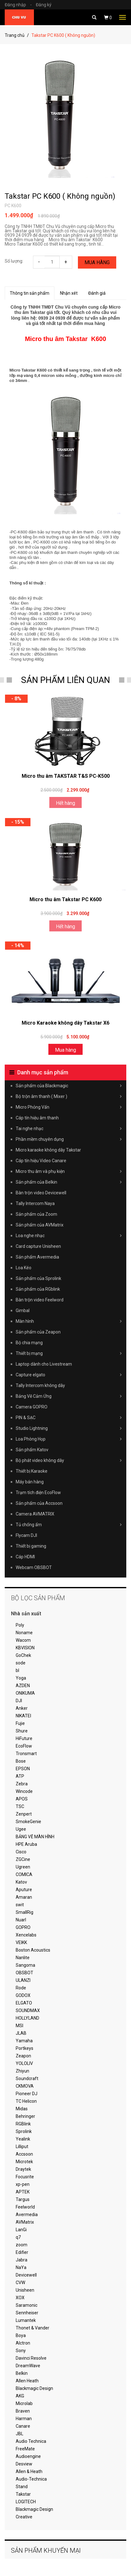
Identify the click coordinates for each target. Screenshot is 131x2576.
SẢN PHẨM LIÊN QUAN (65, 680)
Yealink (23, 2138)
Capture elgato (69, 1374)
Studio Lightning (69, 1428)
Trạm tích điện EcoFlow (38, 1492)
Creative (24, 2516)
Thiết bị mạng (69, 1353)
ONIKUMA (25, 1693)
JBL (19, 2433)
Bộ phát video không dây (69, 1460)
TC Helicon (26, 2101)
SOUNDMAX (28, 2010)
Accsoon (24, 2154)
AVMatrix (25, 2222)
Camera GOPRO (31, 1406)
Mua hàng (97, 262)
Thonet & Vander (32, 2327)
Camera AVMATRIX (35, 1513)
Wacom (23, 1640)
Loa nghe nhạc (69, 1235)
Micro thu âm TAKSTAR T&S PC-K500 (66, 776)
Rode (21, 1987)
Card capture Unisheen (38, 1246)
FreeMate (25, 2448)
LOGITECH (26, 2501)
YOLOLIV (24, 2063)
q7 (18, 2237)
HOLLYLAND (27, 2018)
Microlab (24, 2403)
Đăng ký (44, 4)
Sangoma (25, 1965)
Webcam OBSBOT (34, 1567)
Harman (24, 2418)
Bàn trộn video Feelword (39, 1299)
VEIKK (21, 1942)
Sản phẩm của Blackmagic (69, 1085)
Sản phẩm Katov (32, 1449)
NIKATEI (23, 1715)
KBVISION (25, 1647)
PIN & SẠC (69, 1417)
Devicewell (26, 2274)
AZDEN (23, 1685)
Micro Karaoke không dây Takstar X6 (65, 1023)
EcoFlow (24, 1746)
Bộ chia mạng (29, 1342)
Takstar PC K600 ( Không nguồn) (60, 196)
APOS (22, 1798)
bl (17, 1670)
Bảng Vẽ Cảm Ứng (69, 1396)
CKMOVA (25, 2086)
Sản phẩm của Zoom (36, 1214)
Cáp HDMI (25, 1556)
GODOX (23, 1995)
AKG (20, 2395)
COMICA (24, 1874)
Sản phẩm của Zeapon (38, 1331)
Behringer (25, 2116)
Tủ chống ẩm (69, 1524)
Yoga (21, 1677)
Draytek (23, 2169)
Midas (22, 2108)
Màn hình (69, 1321)
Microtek (24, 2161)
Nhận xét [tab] (69, 293)
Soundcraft (27, 2078)
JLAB (21, 2033)
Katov (21, 1882)
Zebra (22, 1783)
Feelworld (25, 2206)
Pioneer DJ (26, 2093)
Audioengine (28, 2456)
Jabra (21, 2259)
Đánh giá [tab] (97, 293)
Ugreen (23, 1866)
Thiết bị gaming (31, 1546)
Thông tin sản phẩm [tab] (29, 293)
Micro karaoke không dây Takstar (48, 1149)
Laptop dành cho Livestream (44, 1364)
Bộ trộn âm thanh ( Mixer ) (69, 1096)
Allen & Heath (29, 2471)
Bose (21, 1761)
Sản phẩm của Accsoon (39, 1503)
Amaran (24, 1897)
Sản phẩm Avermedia (37, 1257)
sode (20, 1662)
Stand (22, 2486)
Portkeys (24, 2048)
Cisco (21, 1851)
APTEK (23, 2191)
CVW (20, 2282)
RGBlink (23, 2123)
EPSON (23, 1768)
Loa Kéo (23, 1267)
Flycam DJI (26, 1535)
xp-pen (23, 2184)
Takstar (23, 2494)
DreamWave (28, 2365)
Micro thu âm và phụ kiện (69, 1171)
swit (20, 1904)
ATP (20, 1776)
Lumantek (26, 2320)
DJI (19, 1700)
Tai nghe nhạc (69, 1128)
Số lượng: (14, 261)
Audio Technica (31, 2441)
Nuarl (21, 1919)
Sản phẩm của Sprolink (38, 1278)
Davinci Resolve (31, 2358)
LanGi (21, 2229)
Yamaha (24, 2040)
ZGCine (23, 1859)
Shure (22, 1730)
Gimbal (23, 1310)
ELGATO (24, 2002)
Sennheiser (27, 2312)
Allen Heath (27, 2380)
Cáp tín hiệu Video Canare (41, 1160)
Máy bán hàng (30, 1481)
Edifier (22, 2252)
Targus (23, 2199)
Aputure (24, 1889)
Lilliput (22, 2146)
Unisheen (25, 2290)
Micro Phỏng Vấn (69, 1107)
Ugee (21, 1829)
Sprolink (24, 2131)
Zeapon (23, 2055)
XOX (20, 2297)
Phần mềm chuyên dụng (69, 1139)
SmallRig (24, 1912)
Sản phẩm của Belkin (69, 1182)
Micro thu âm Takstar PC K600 (65, 899)
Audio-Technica (31, 2479)
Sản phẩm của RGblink (38, 1289)
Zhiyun (22, 2070)
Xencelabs (26, 1934)
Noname (24, 1632)
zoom (21, 2244)
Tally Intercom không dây (40, 1385)
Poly (20, 1625)
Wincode (24, 1791)
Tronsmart (26, 1753)
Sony (21, 2350)
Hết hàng (65, 803)
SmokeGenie (28, 1821)
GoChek (23, 1655)
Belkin (22, 2373)
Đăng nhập (20, 4)
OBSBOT (24, 1972)
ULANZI (23, 1980)
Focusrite (25, 2176)
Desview (24, 2463)
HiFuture (24, 1738)
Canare (23, 2426)
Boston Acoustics (33, 1950)
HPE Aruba (26, 1844)
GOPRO (23, 1927)
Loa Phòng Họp (69, 1439)
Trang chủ (15, 35)
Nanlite (23, 1957)
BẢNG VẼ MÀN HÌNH (35, 1836)
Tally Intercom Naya (35, 1203)
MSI (19, 2025)
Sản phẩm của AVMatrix (39, 1224)
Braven (23, 2411)
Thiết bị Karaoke (31, 1471)
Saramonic (26, 2305)
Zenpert (24, 1814)
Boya (21, 2335)
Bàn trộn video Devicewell (41, 1192)
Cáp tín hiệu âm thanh (37, 1117)
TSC (20, 1806)
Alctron (23, 2343)
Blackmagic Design (34, 2388)
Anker (22, 1708)
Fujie (20, 1723)
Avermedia (27, 2214)
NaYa (21, 2267)
